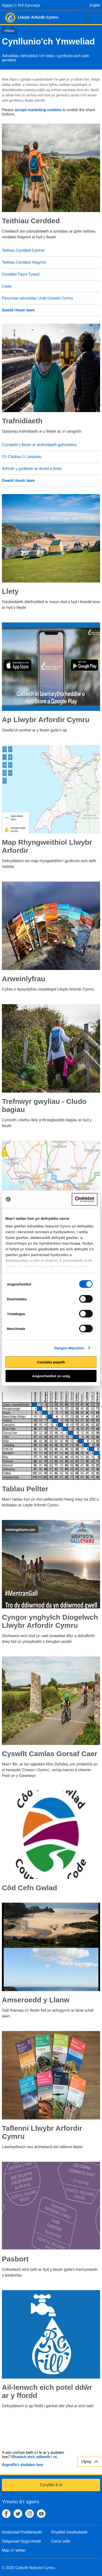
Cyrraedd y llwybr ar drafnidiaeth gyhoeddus (39, 445)
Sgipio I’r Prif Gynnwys (21, 5)
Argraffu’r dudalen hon (22, 2465)
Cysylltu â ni (51, 2485)
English (95, 5)
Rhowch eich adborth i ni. (34, 2457)
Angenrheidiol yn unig (51, 1376)
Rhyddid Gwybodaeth (69, 2532)
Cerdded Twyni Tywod (20, 274)
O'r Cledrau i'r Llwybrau (21, 457)
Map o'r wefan (14, 2550)
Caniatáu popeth (51, 1362)
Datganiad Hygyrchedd (21, 2541)
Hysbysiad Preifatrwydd (22, 2532)
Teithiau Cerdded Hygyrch (24, 262)
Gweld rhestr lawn (18, 310)
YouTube (41, 2513)
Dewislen (95, 17)
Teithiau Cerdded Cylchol (23, 250)
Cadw (7, 286)
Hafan (9, 31)
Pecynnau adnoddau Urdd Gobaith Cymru (37, 298)
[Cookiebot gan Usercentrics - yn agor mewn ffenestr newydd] (85, 1199)
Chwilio (82, 17)
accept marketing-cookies (38, 110)
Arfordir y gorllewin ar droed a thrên (32, 469)
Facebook (6, 2513)
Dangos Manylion (69, 1348)
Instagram (29, 2513)
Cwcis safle (60, 2541)
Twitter (18, 2513)
